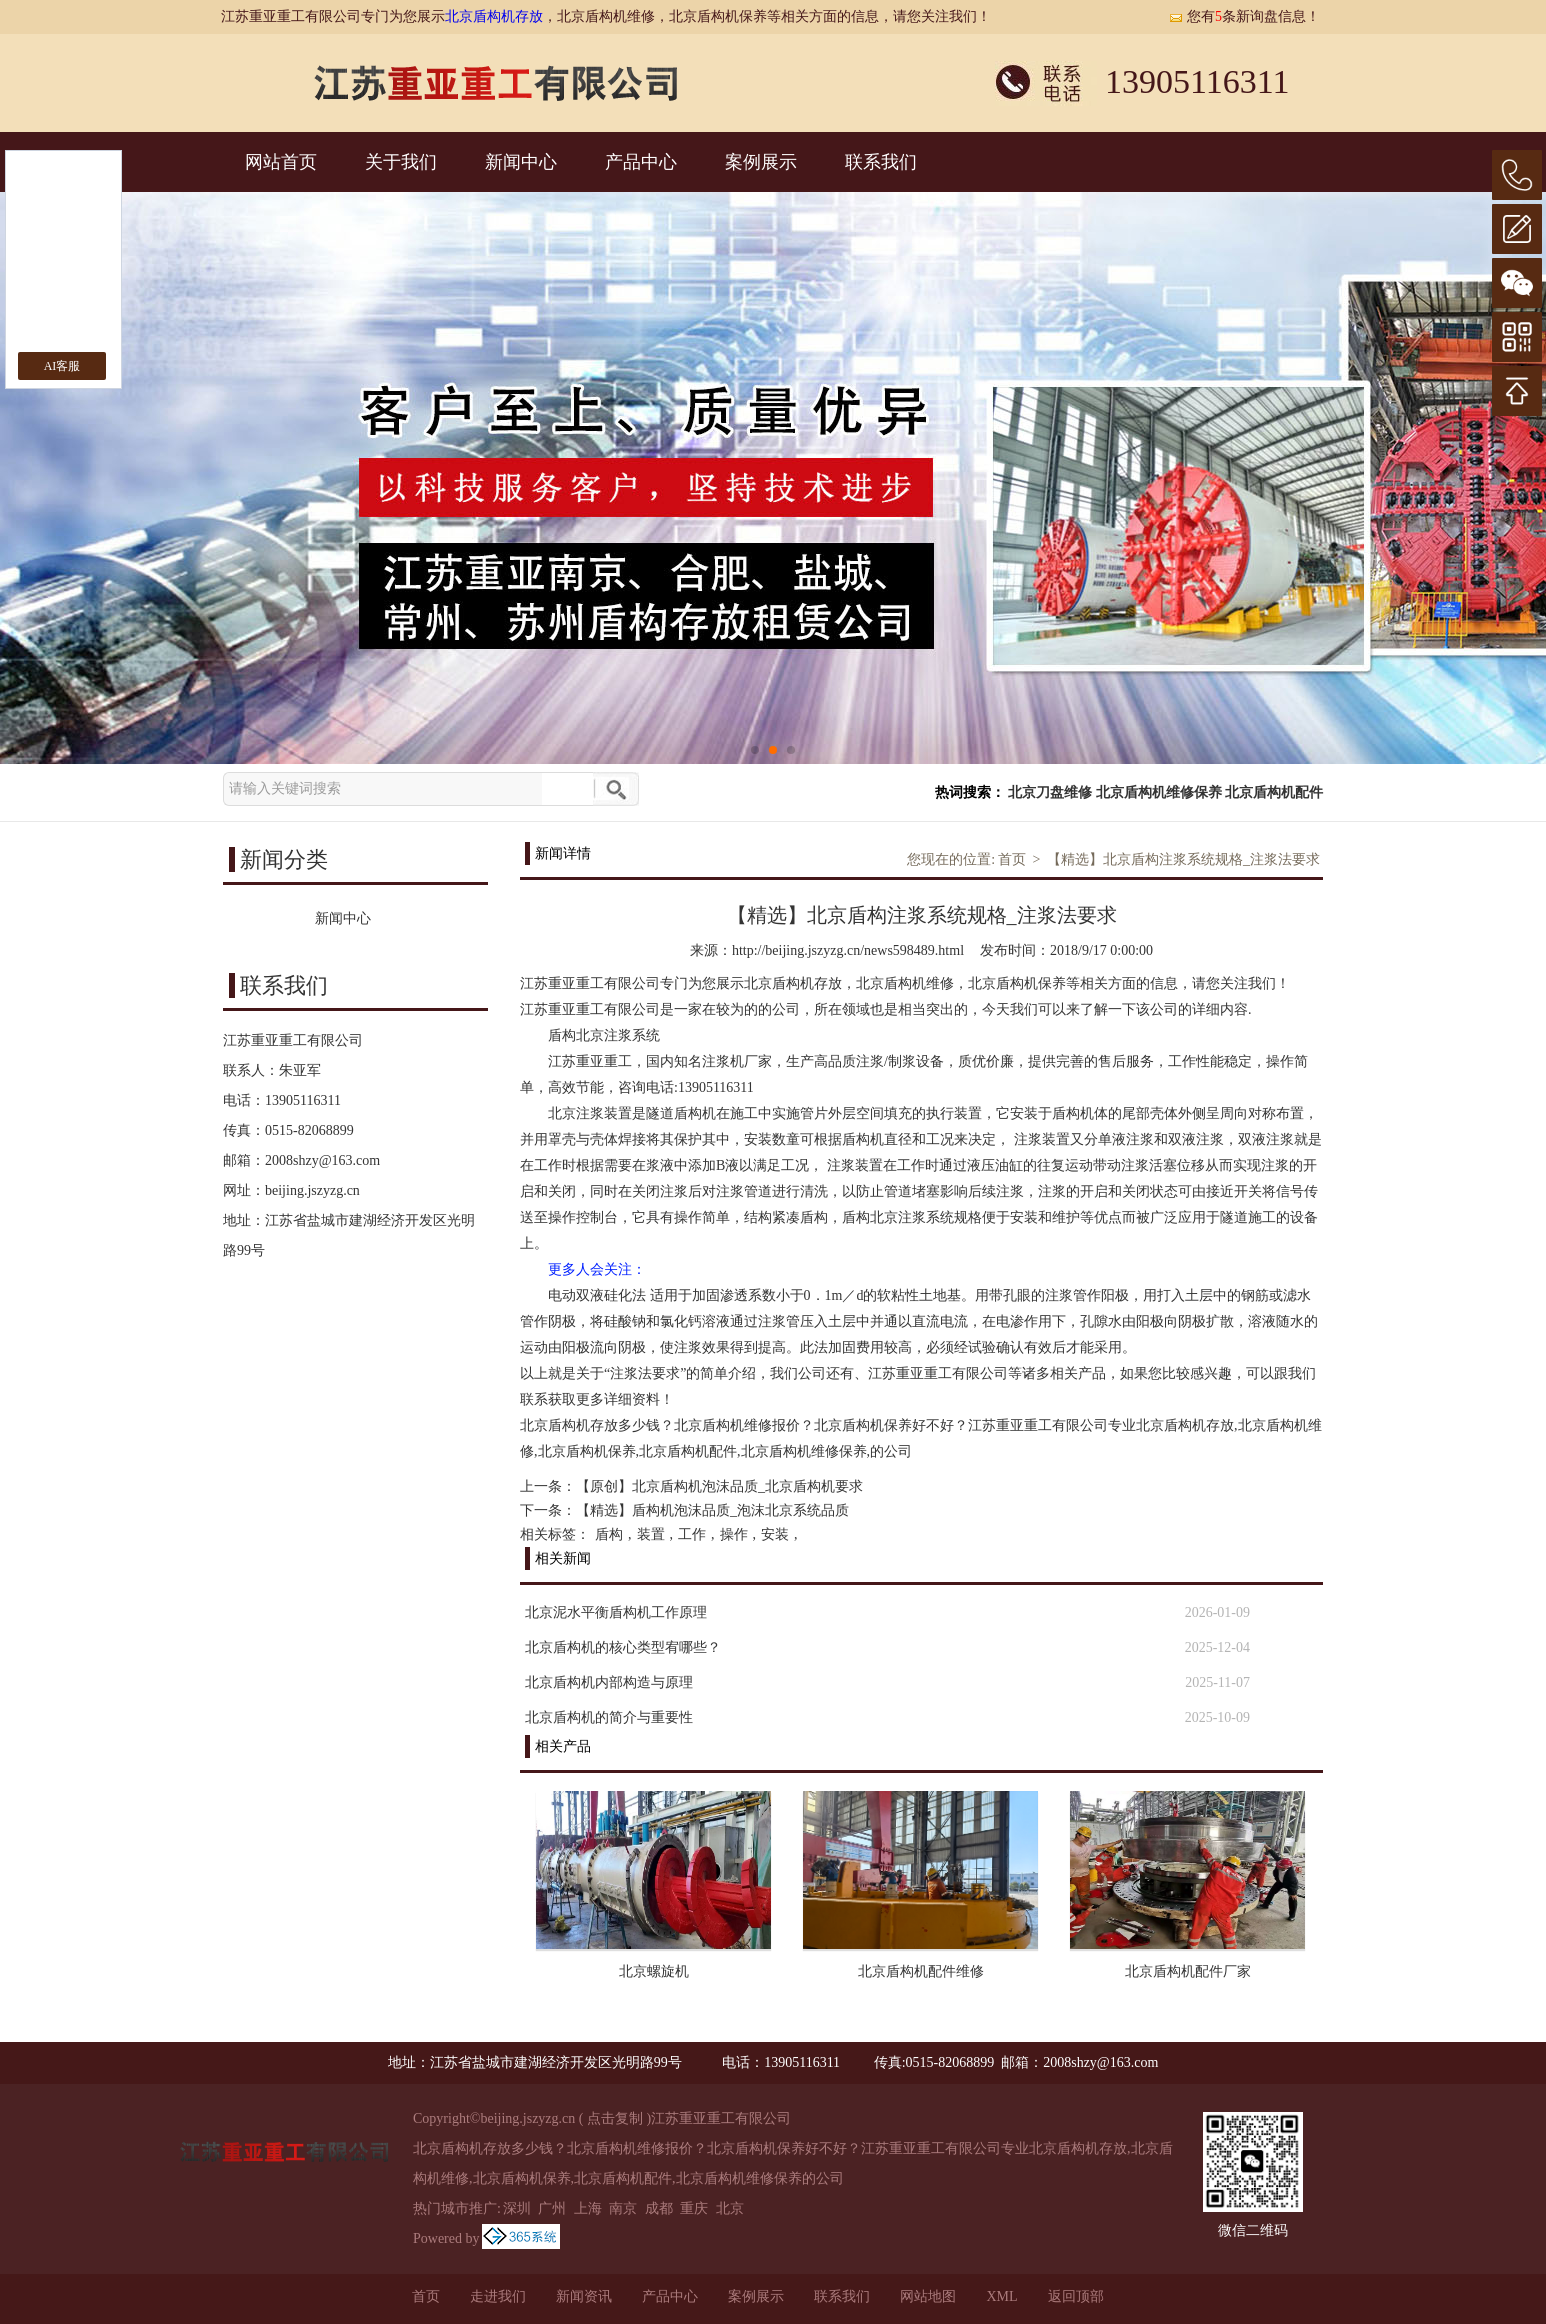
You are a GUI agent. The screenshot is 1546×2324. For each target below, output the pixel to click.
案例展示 (761, 162)
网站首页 (281, 162)
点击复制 (615, 2118)
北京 (730, 2208)
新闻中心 (521, 162)
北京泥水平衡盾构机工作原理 (616, 1612)
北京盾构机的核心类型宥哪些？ (623, 1647)
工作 (692, 1534)
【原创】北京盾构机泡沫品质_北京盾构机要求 (719, 1486)
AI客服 (62, 366)
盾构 (609, 1534)
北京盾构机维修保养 (1159, 792)
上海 (588, 2208)
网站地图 (928, 2296)
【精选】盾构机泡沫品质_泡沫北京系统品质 (712, 1510)
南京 (623, 2208)
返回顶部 (1076, 2296)
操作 (734, 1534)
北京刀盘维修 (1050, 792)
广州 (552, 2208)
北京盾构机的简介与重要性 (609, 1717)
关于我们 (401, 162)
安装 (775, 1534)
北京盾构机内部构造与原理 (609, 1682)
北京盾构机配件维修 (921, 1971)
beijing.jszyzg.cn (312, 1190)
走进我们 (498, 2296)
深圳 (517, 2208)
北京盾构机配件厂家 (1188, 1971)
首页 (1012, 859)
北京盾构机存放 (494, 16)
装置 (651, 1534)
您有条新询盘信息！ (1244, 16)
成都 (659, 2208)
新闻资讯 (584, 2296)
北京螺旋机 (654, 1971)
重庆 (694, 2208)
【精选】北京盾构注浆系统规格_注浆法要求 (1183, 859)
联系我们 (881, 162)
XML (1001, 2296)
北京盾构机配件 (1274, 792)
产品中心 (641, 162)
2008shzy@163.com (322, 1160)
